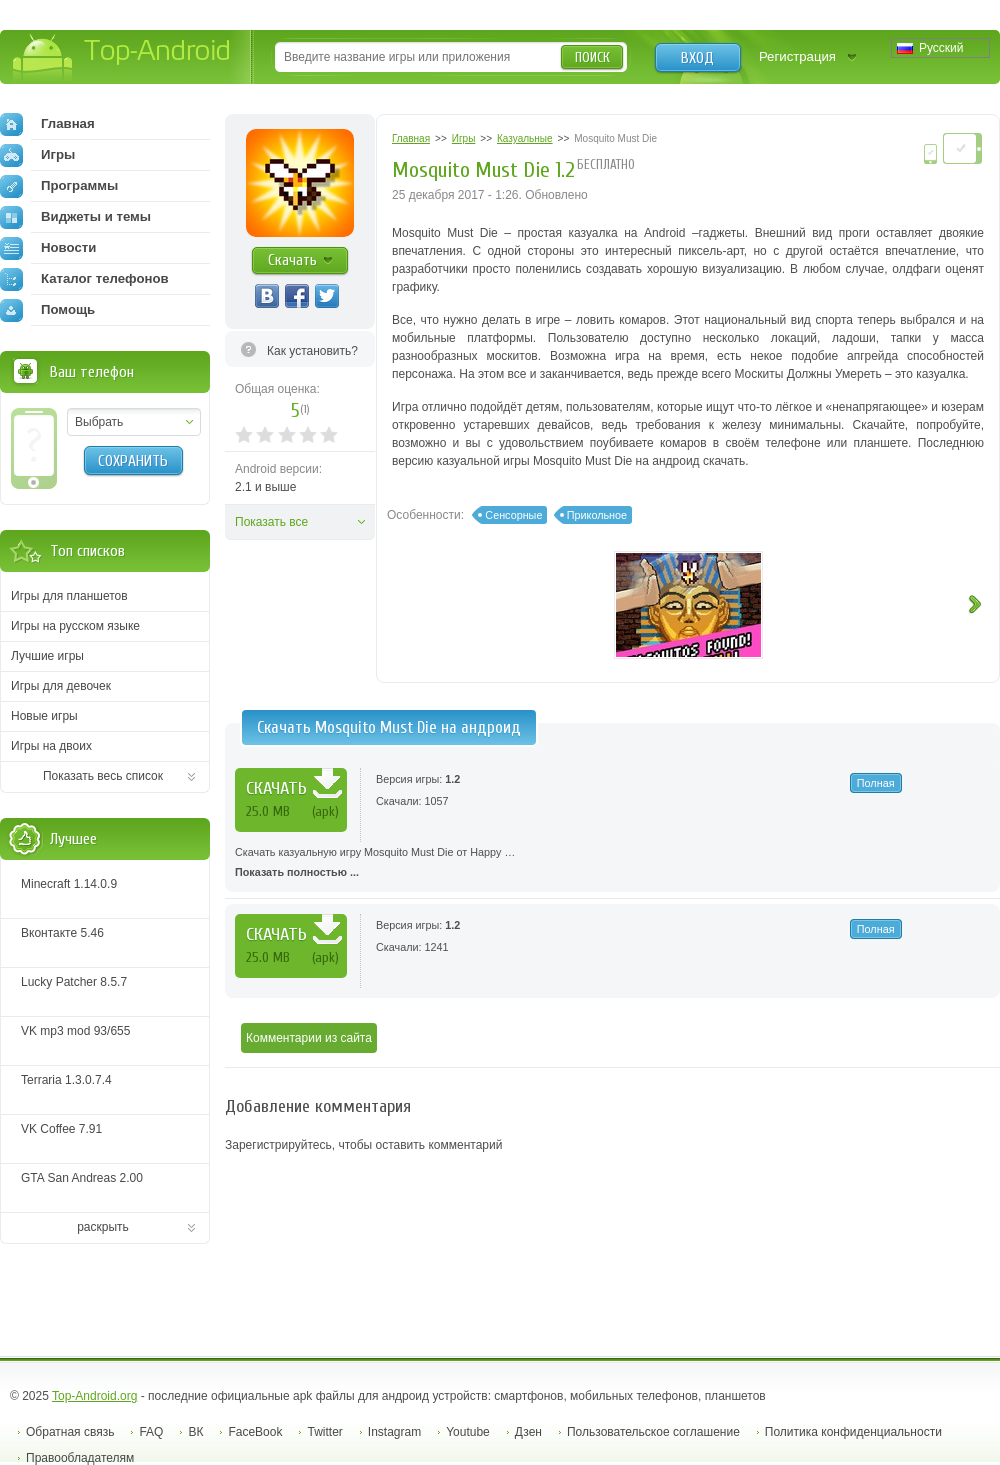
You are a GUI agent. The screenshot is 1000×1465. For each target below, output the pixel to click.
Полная (876, 783)
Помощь (47, 310)
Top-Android (122, 58)
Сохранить (133, 461)
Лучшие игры (47, 656)
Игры (37, 155)
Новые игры (44, 716)
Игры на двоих (51, 746)
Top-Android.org (94, 1396)
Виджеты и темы (75, 217)
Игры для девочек (61, 686)
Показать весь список (103, 776)
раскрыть (103, 1227)
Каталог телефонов (84, 279)
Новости (48, 248)
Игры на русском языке (75, 626)
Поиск (592, 57)
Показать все (271, 522)
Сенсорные (513, 515)
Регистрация (797, 56)
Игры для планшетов (69, 596)
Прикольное (597, 515)
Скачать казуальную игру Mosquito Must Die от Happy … (612, 864)
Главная (47, 124)
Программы (59, 186)
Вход (697, 58)
